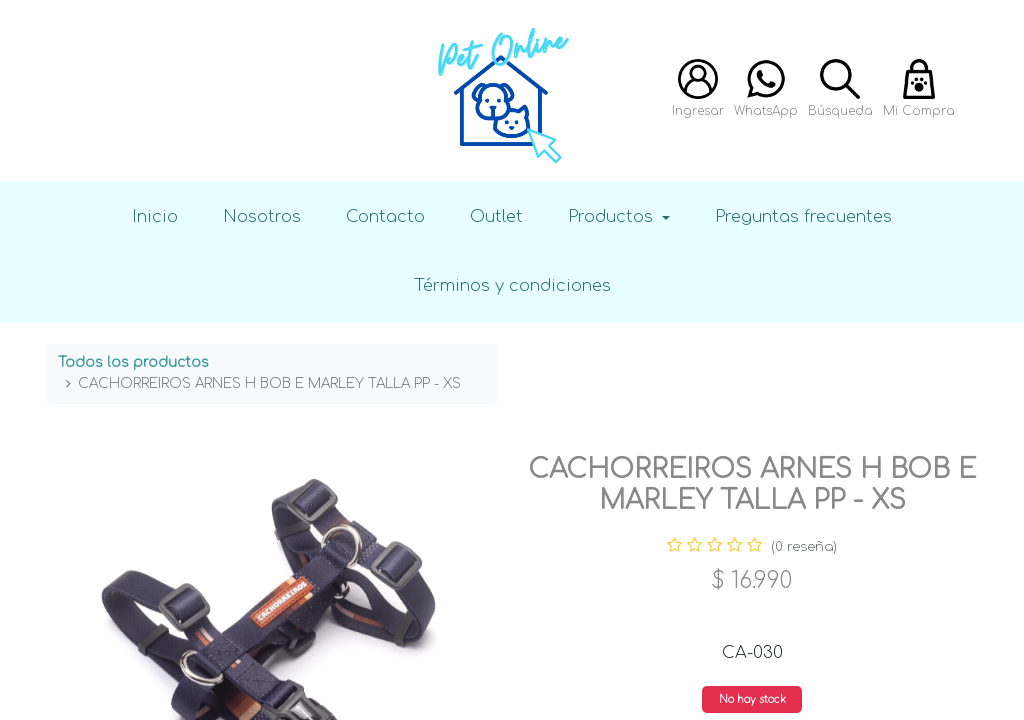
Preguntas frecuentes (803, 216)
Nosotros (262, 216)
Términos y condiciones (512, 285)
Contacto (385, 216)
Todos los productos (133, 362)
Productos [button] (613, 216)
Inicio (155, 216)
